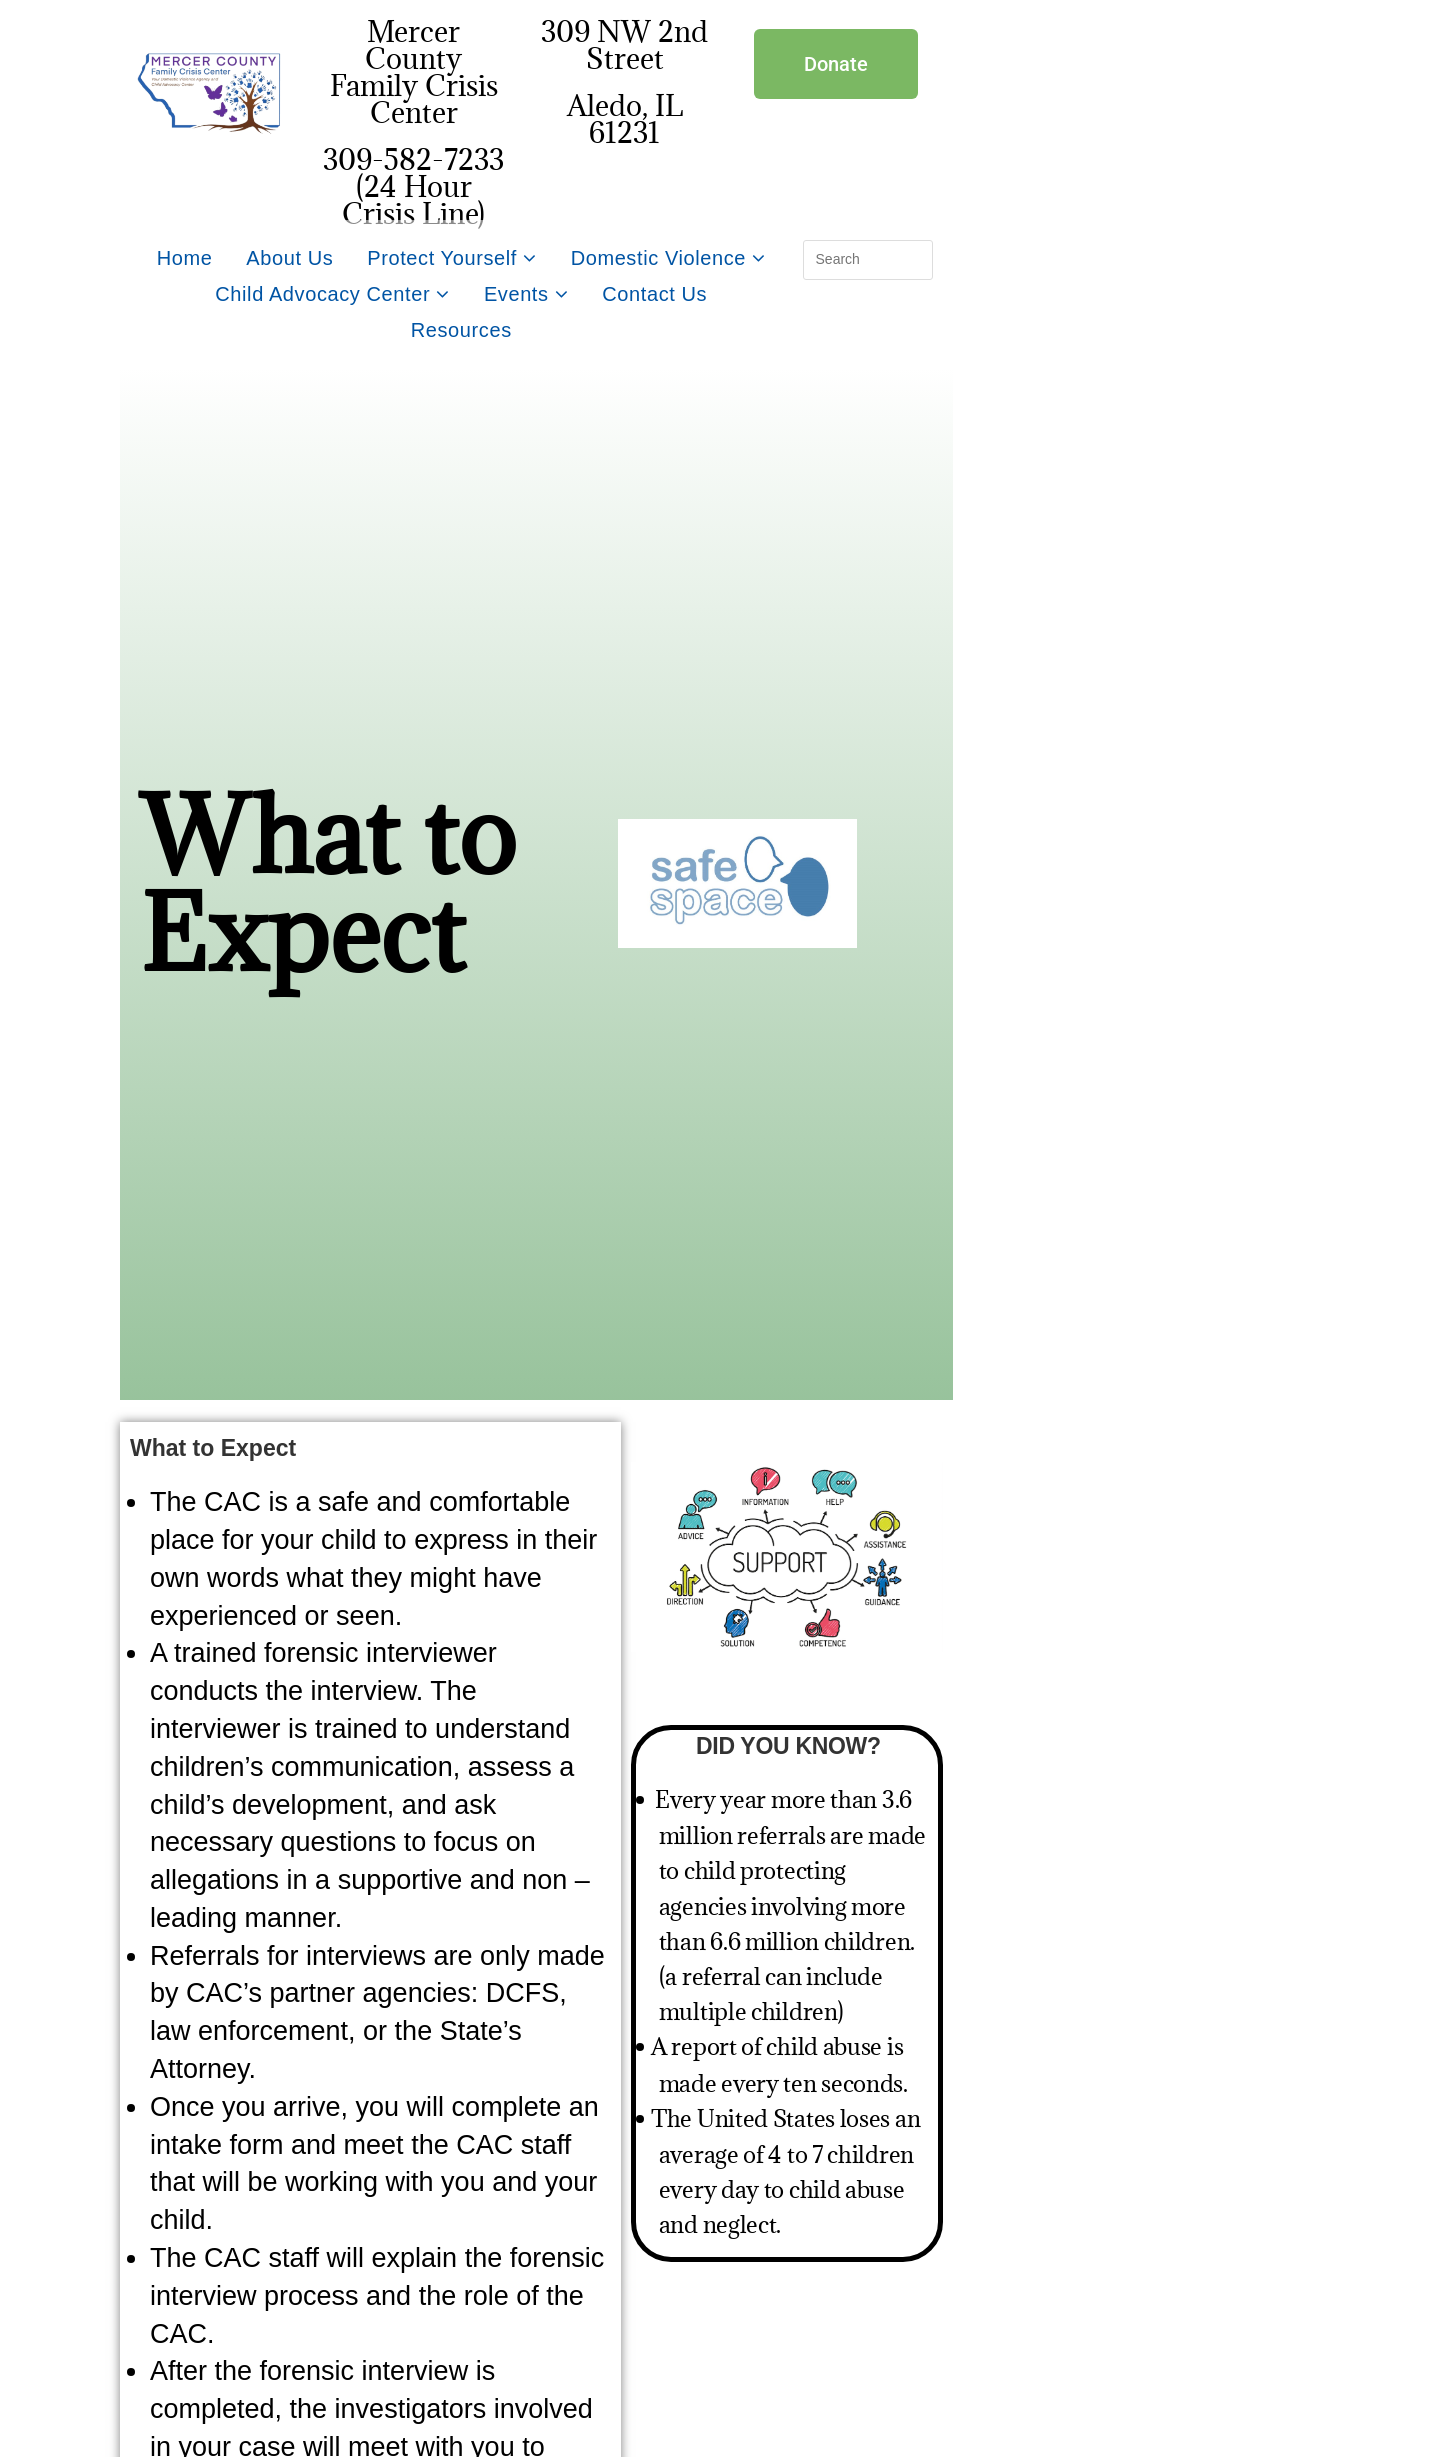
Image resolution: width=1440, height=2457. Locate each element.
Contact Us (654, 294)
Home (185, 258)
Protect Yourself (451, 258)
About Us (289, 258)
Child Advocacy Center (332, 294)
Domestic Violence (668, 258)
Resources (461, 330)
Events (526, 294)
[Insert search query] (868, 260)
